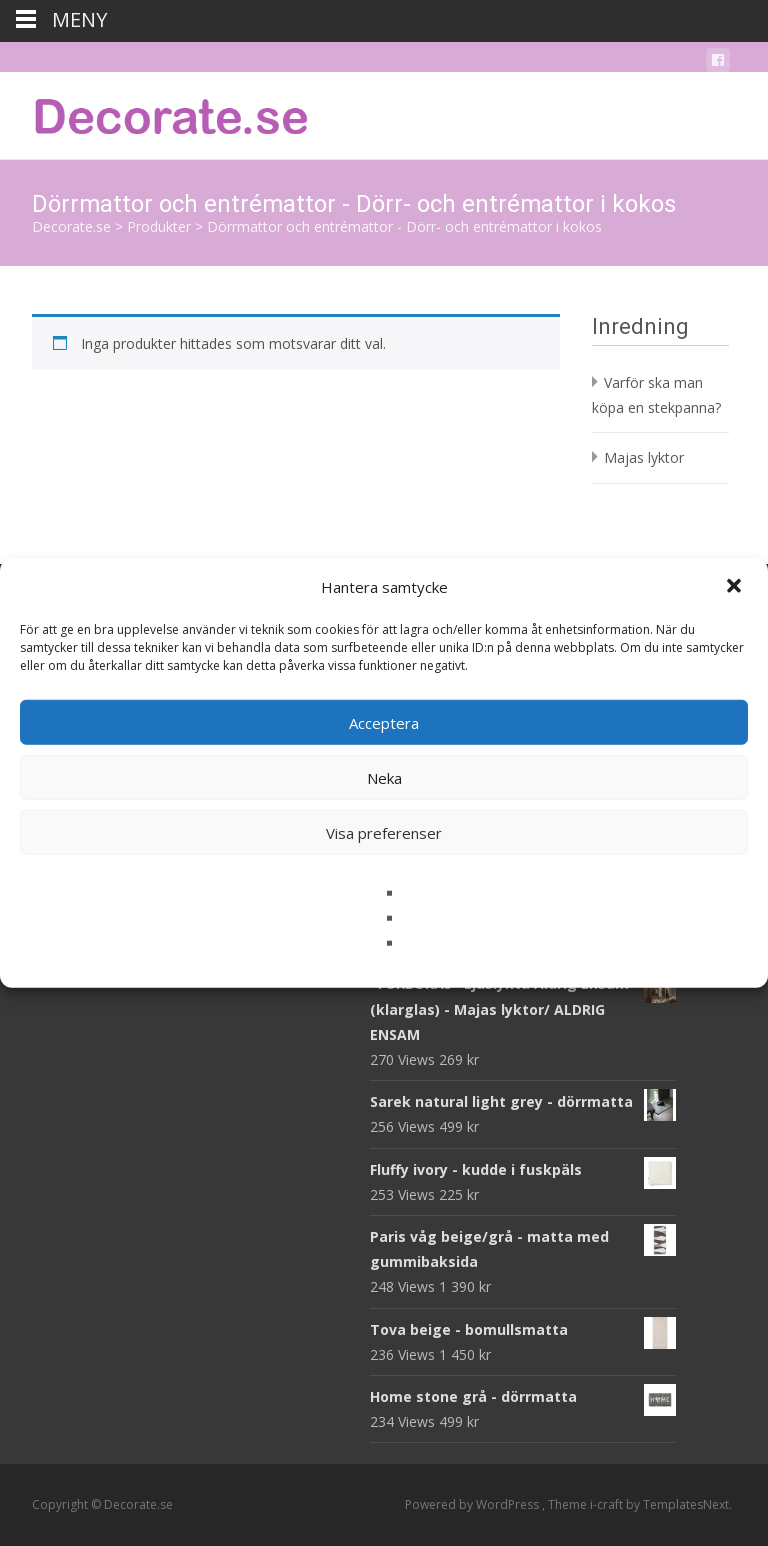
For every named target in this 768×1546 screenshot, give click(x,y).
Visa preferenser (384, 832)
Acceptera (384, 722)
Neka (384, 777)
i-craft (608, 1504)
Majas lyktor (644, 457)
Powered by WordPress (473, 1504)
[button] (736, 587)
